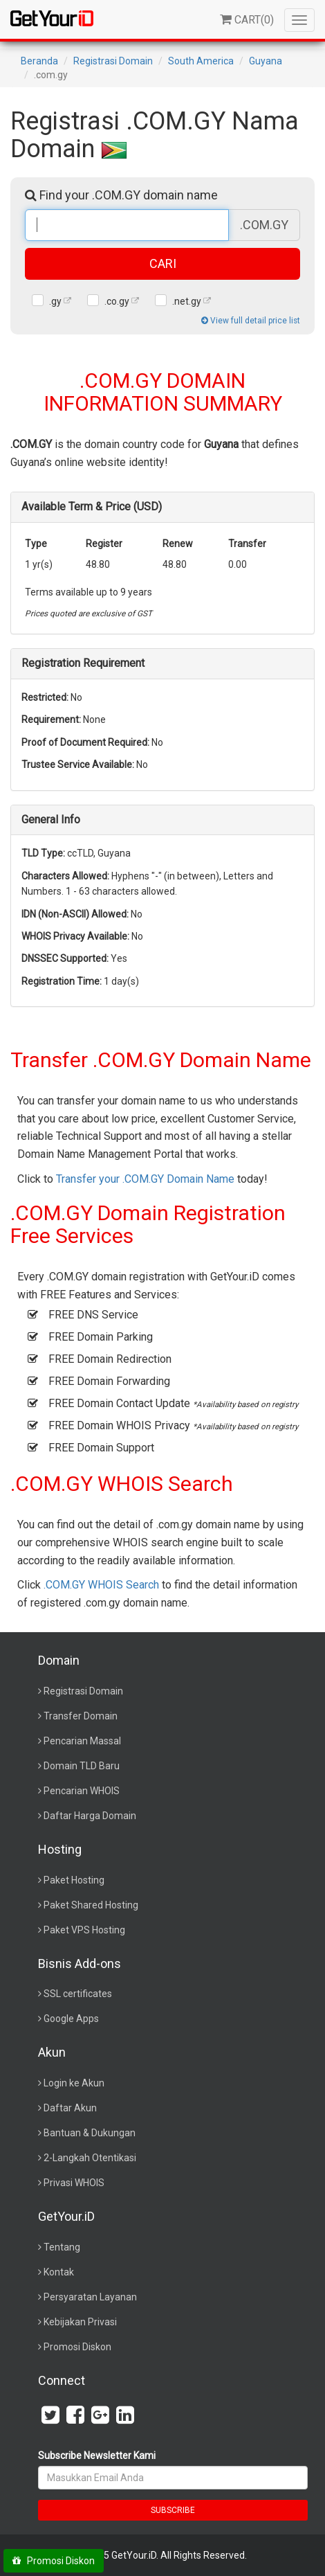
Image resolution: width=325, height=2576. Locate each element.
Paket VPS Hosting (84, 1929)
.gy (55, 301)
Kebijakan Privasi (80, 2321)
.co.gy (116, 301)
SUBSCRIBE (173, 2510)
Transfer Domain (81, 1715)
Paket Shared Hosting (91, 1905)
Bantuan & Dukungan (90, 2132)
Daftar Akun (70, 2107)
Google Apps (71, 2018)
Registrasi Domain (113, 60)
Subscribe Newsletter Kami (97, 2455)
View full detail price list (250, 320)
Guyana (265, 60)
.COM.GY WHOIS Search (101, 1584)
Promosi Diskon (77, 2346)
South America (201, 60)
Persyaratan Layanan (90, 2296)
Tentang (62, 2247)
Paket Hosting (74, 1880)
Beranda (39, 60)
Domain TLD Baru (82, 1765)
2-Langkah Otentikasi (90, 2157)
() (247, 19)
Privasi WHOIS (74, 2182)
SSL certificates (78, 1993)
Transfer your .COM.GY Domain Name (145, 1179)
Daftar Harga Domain (90, 1815)
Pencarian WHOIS (82, 1790)
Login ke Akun (74, 2082)
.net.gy (186, 301)
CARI (162, 263)
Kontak (59, 2272)
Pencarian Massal (82, 1740)
